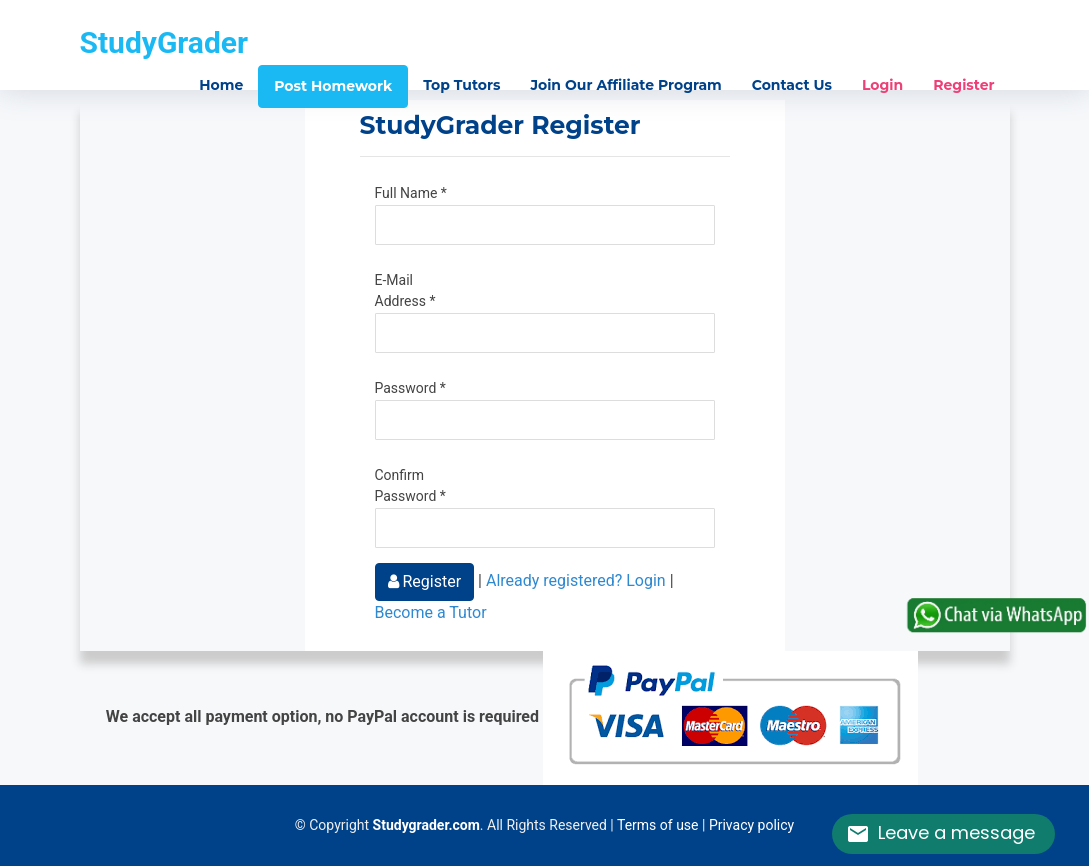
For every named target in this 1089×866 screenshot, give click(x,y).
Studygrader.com (426, 825)
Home (221, 85)
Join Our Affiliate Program (625, 85)
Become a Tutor (431, 612)
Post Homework (333, 86)
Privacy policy (751, 825)
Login (882, 85)
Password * (410, 388)
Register (963, 85)
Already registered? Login (576, 580)
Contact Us (792, 85)
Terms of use (658, 825)
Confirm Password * (410, 485)
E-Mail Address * (405, 290)
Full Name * (411, 193)
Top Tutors (461, 85)
